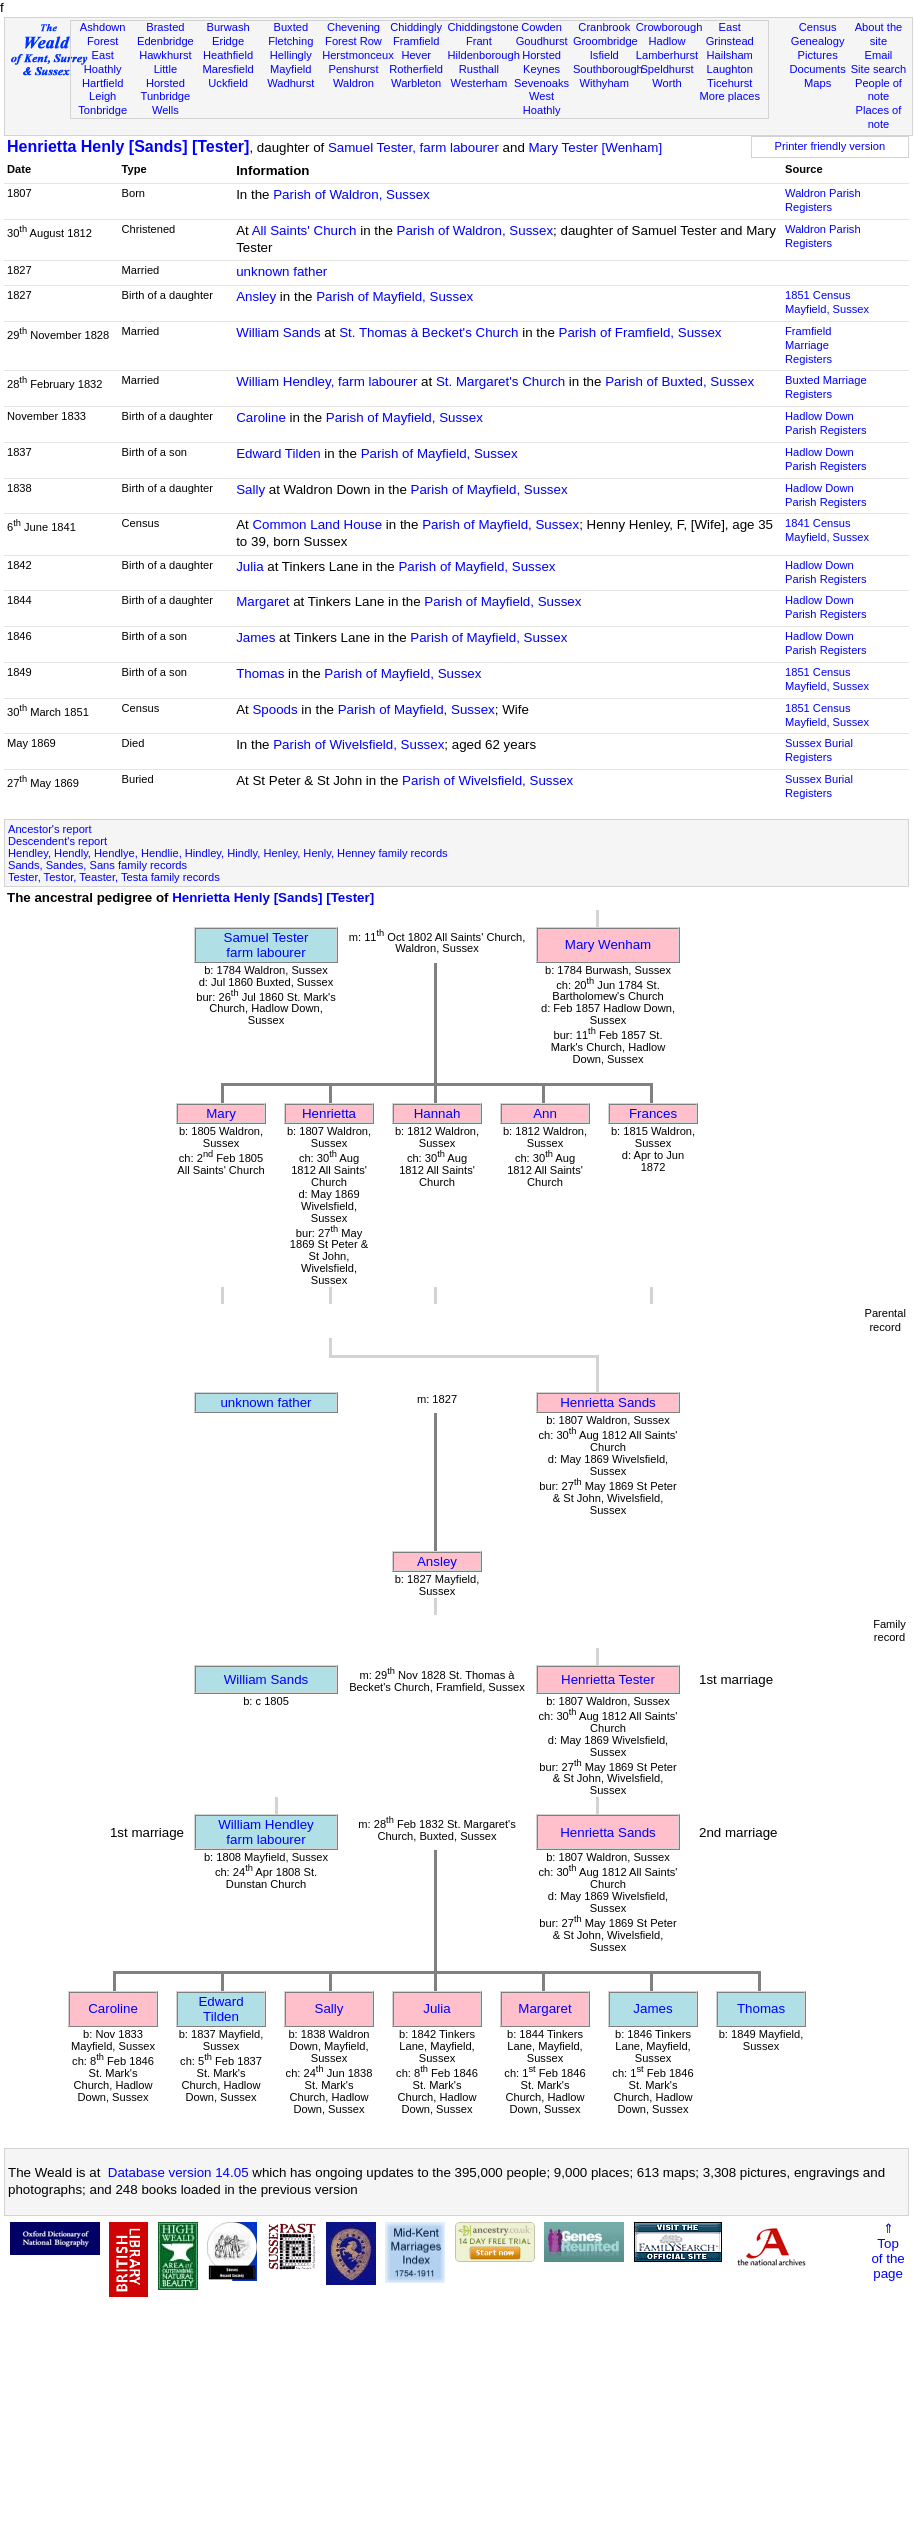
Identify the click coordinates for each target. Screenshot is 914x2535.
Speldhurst (666, 69)
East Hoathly (103, 62)
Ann (545, 1113)
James (255, 637)
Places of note (879, 117)
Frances (653, 1113)
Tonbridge (102, 110)
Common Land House (317, 524)
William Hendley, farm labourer (326, 381)
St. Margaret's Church (500, 381)
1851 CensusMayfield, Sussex (827, 302)
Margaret (262, 601)
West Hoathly (542, 103)
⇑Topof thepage (887, 2251)
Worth (666, 83)
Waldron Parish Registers (823, 200)
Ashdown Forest (103, 34)
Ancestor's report (50, 829)
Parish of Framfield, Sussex (640, 332)
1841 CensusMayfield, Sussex (827, 530)
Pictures (818, 55)
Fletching (290, 41)
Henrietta (329, 1113)
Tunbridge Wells (166, 103)
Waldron (353, 83)
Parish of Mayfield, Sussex (394, 296)
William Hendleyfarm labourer (266, 1832)
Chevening (353, 27)
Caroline (261, 417)
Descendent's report (57, 841)
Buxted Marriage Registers (826, 387)
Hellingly (291, 55)
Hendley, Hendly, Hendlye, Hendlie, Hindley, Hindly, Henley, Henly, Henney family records (228, 853)
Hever (416, 55)
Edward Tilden (278, 453)
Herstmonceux (358, 55)
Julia (249, 566)
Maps (817, 83)
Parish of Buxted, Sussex (679, 381)
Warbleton (416, 83)
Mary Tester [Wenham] (596, 147)
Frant (479, 41)
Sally (250, 489)
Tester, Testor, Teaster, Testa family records (114, 877)
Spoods (274, 709)
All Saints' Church (304, 230)
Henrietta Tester (608, 1679)
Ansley (256, 296)
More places (729, 96)
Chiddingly (416, 27)
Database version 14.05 (178, 2172)
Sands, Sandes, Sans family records (97, 865)
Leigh (102, 96)
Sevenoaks (541, 83)
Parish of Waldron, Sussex (351, 194)
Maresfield (227, 69)
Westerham (479, 83)
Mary (221, 1113)
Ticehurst (729, 83)
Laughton (730, 69)
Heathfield (228, 55)
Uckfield (228, 83)
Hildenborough (484, 55)
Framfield (416, 41)
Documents (818, 69)
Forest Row (353, 41)
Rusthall (479, 69)
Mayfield (290, 69)
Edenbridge (165, 41)
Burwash (227, 27)
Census (818, 27)
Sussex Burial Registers (819, 750)
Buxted (290, 27)
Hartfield (102, 83)
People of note (878, 90)
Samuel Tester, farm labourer (413, 147)
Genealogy (818, 41)
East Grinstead (730, 34)
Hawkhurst (165, 55)
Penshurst (353, 69)
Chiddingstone (483, 27)
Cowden (541, 27)
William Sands (278, 332)
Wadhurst (290, 83)
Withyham (604, 83)
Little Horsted (165, 76)
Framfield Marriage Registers (808, 345)
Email (879, 55)
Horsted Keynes (541, 62)
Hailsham (730, 55)
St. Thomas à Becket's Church (428, 332)
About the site (879, 34)
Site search (879, 69)
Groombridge (605, 41)
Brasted (165, 27)
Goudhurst (542, 41)
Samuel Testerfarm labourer (266, 945)
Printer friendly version (830, 146)
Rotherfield (416, 69)
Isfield (604, 55)
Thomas (260, 673)
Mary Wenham (608, 944)
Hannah (437, 1113)
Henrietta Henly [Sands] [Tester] (128, 146)
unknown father (281, 271)
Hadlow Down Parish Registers (826, 423)
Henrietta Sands (608, 1402)
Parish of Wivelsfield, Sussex (358, 744)
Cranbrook (604, 27)
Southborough (608, 69)
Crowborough (669, 27)
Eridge (228, 41)
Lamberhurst (667, 55)
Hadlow (666, 41)
